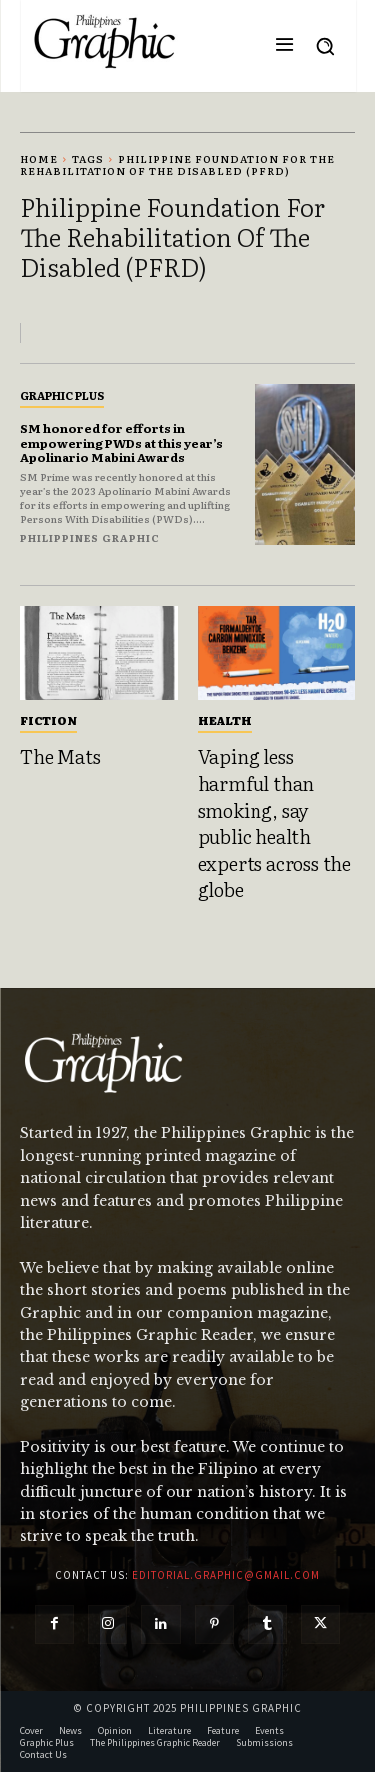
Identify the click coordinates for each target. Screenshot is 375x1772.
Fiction (48, 720)
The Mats (60, 756)
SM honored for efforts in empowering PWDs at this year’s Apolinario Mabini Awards (121, 442)
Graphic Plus (62, 395)
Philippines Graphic (90, 537)
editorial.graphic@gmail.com (226, 1575)
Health (225, 720)
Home (39, 158)
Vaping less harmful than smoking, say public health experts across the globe (274, 822)
